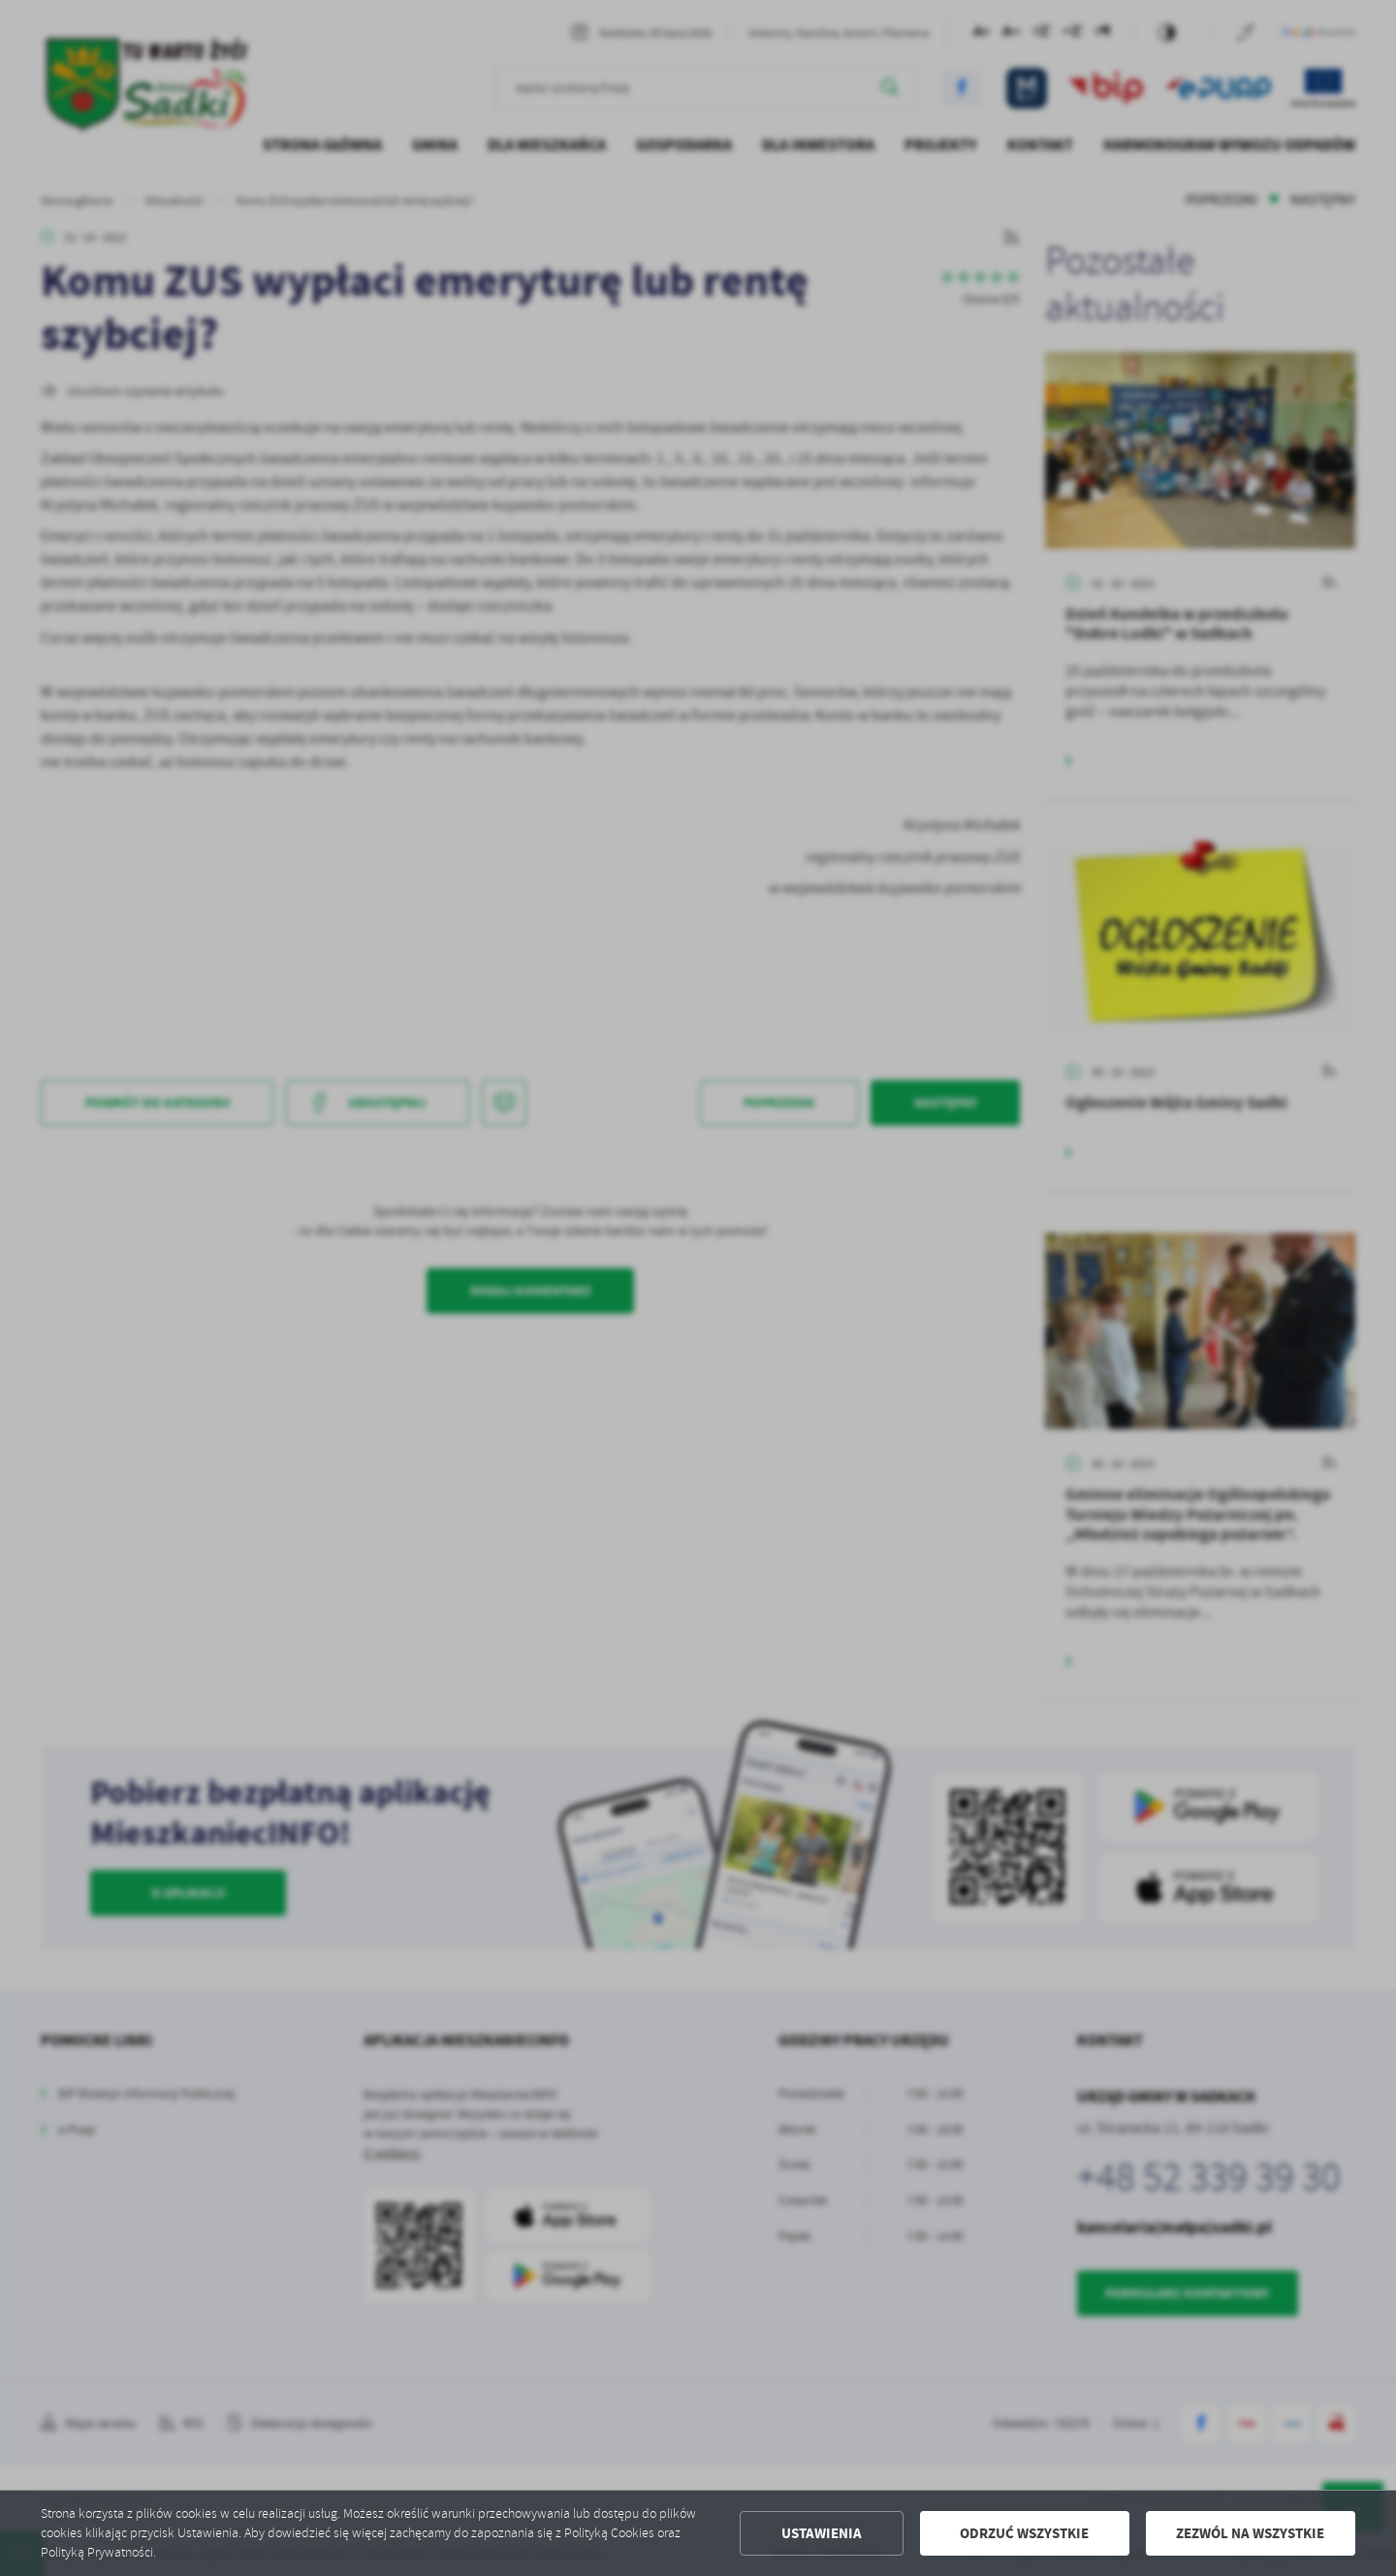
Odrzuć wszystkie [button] (1024, 2533)
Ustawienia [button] (821, 2533)
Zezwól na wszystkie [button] (1250, 2533)
